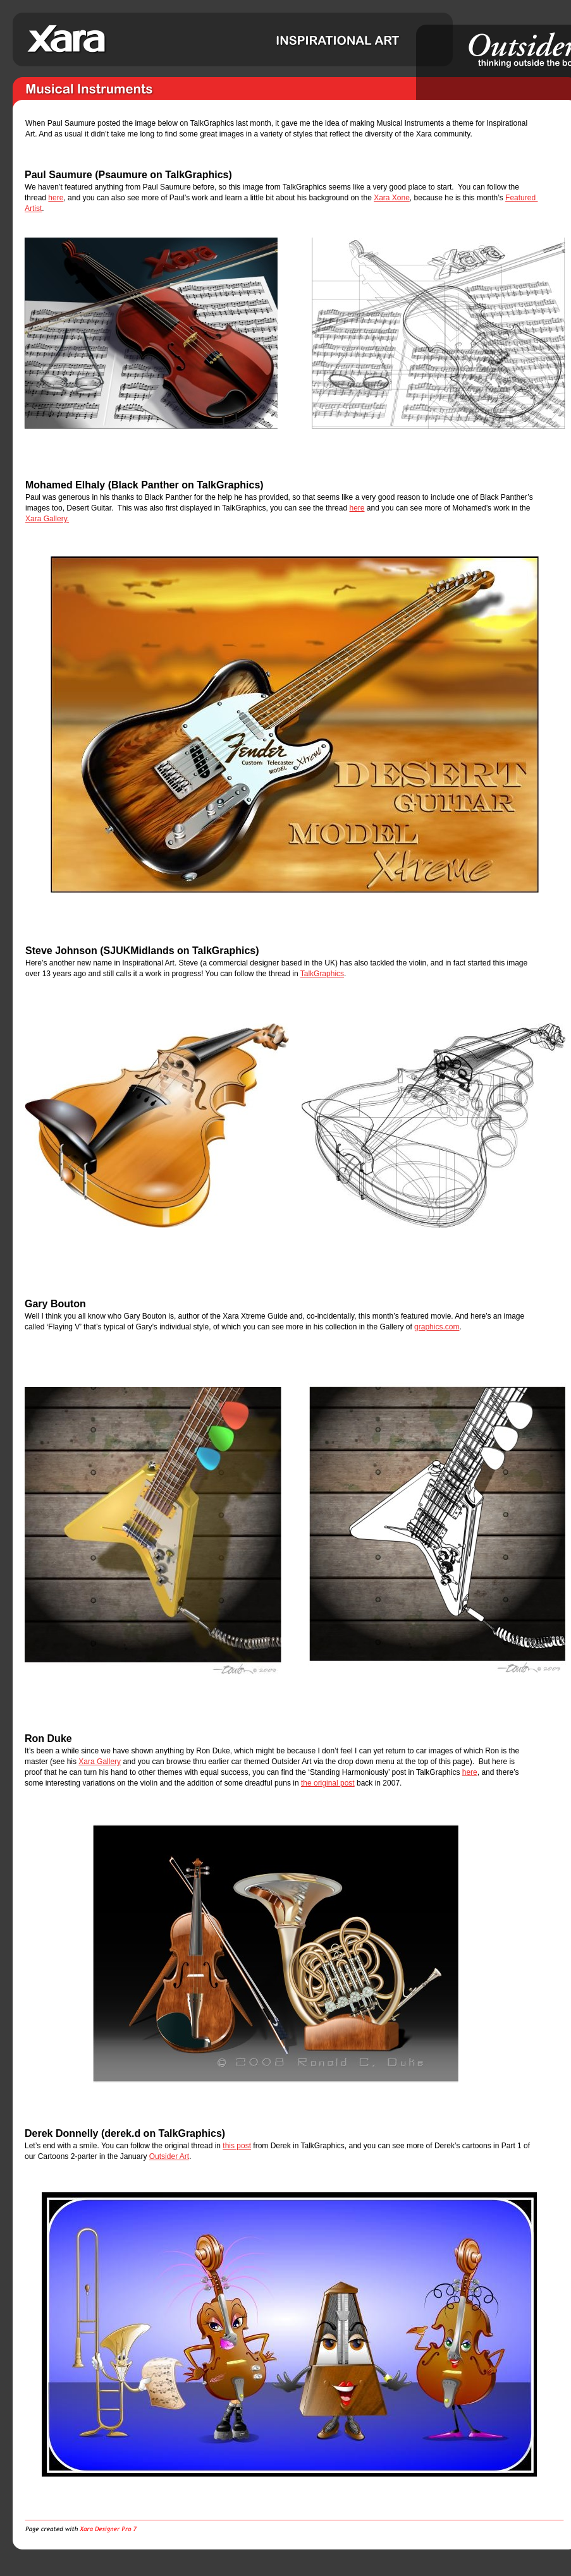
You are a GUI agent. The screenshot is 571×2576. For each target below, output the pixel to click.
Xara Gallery (99, 1761)
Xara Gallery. (47, 518)
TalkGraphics (322, 973)
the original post (328, 1783)
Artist (33, 208)
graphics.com (436, 1326)
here (55, 197)
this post (237, 2145)
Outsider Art (169, 2156)
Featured (521, 197)
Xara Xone (392, 197)
